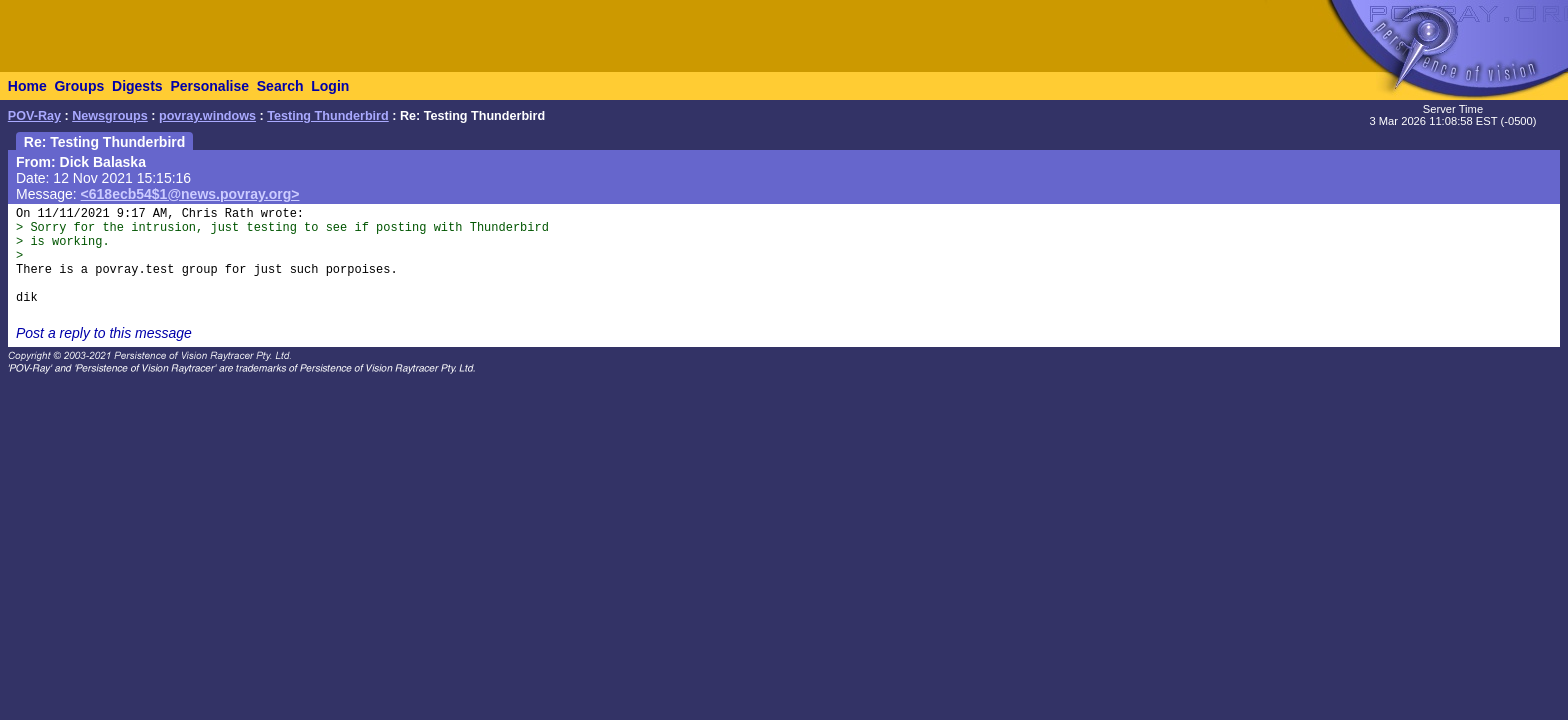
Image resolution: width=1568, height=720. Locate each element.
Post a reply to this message (104, 333)
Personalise (209, 86)
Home (27, 86)
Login (330, 86)
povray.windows (207, 116)
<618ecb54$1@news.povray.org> (190, 194)
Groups (79, 86)
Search (280, 86)
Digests (137, 86)
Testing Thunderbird (328, 116)
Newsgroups (110, 116)
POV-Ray (34, 116)
